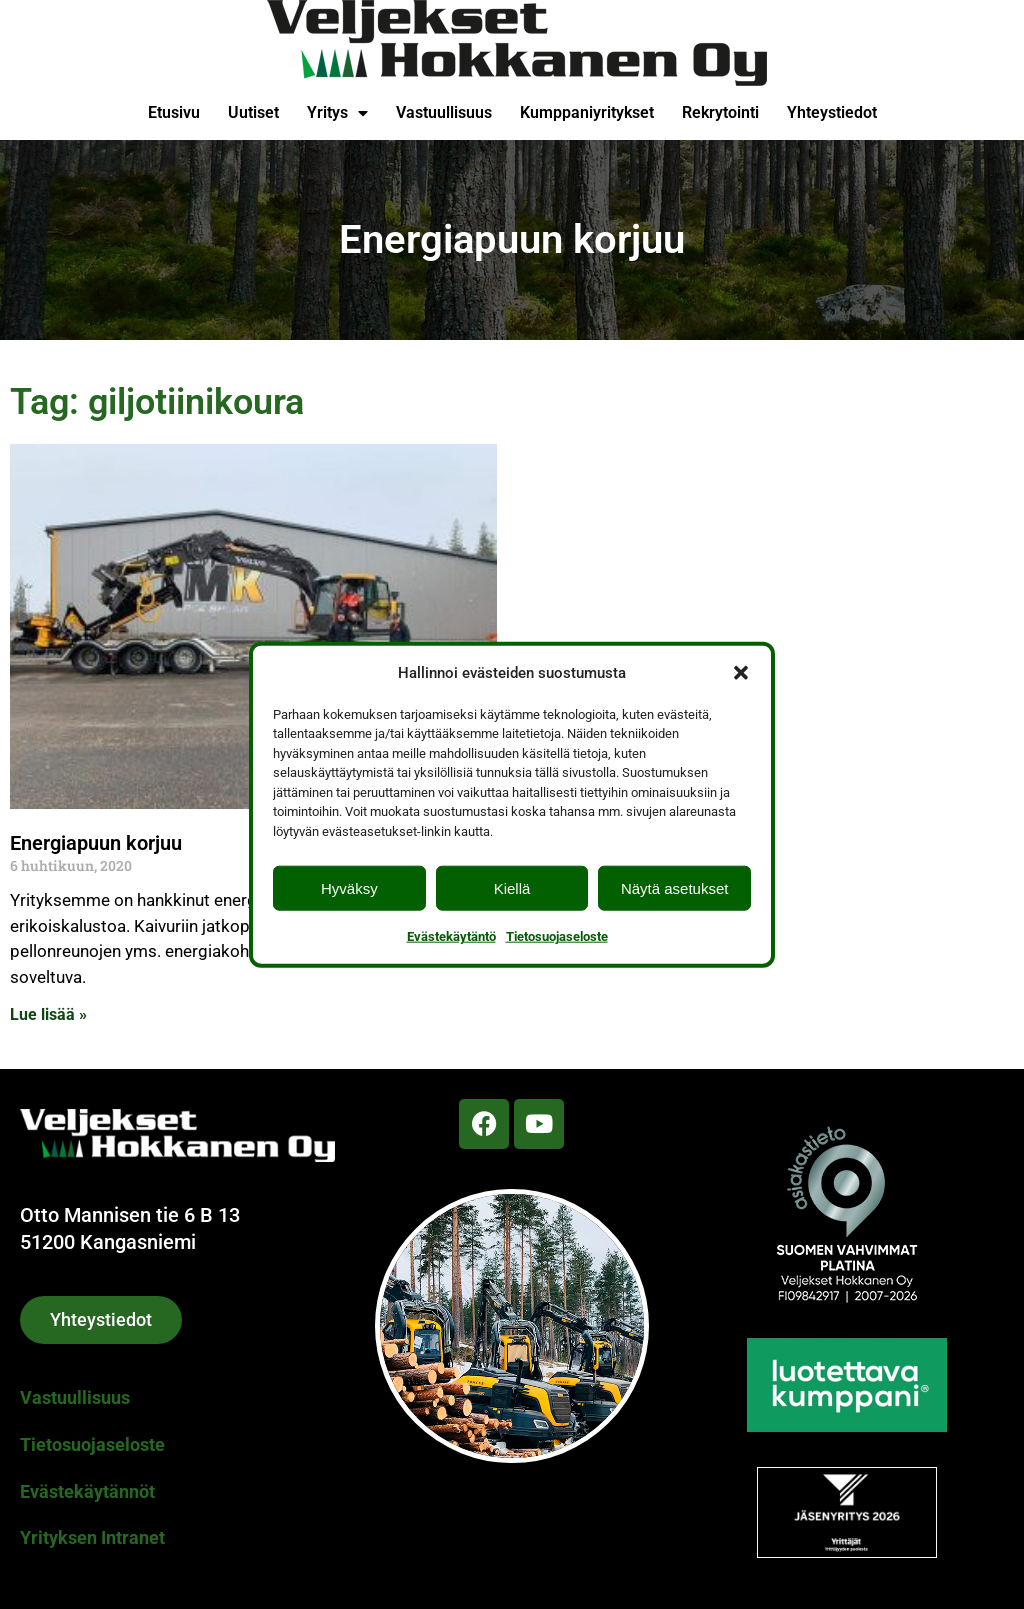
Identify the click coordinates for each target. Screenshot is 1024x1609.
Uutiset (253, 112)
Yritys (337, 113)
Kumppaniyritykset (587, 112)
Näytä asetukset (675, 887)
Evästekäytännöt (87, 1491)
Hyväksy (349, 887)
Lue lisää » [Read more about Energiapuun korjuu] (48, 1014)
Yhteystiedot (832, 112)
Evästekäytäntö (451, 936)
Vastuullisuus (444, 112)
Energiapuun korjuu (96, 843)
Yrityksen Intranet (92, 1537)
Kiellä (512, 887)
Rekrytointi (720, 112)
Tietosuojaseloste (557, 936)
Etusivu (174, 112)
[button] (741, 672)
